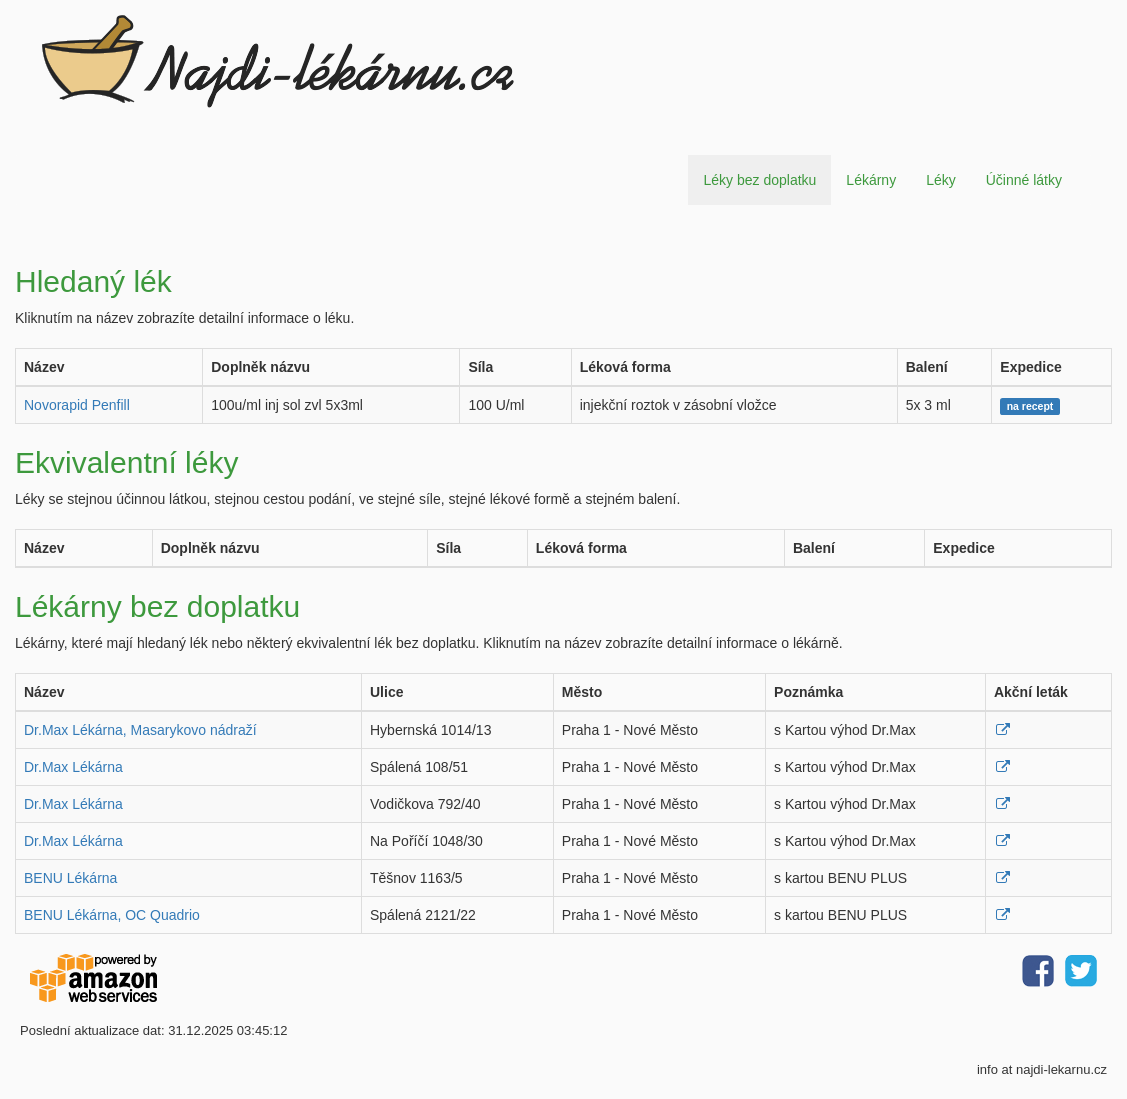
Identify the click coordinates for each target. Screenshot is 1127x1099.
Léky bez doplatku (759, 180)
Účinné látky (1024, 180)
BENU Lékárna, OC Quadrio (112, 915)
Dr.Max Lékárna (73, 767)
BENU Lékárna (70, 878)
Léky (941, 180)
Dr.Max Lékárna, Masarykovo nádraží (140, 730)
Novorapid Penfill (77, 405)
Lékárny (871, 180)
